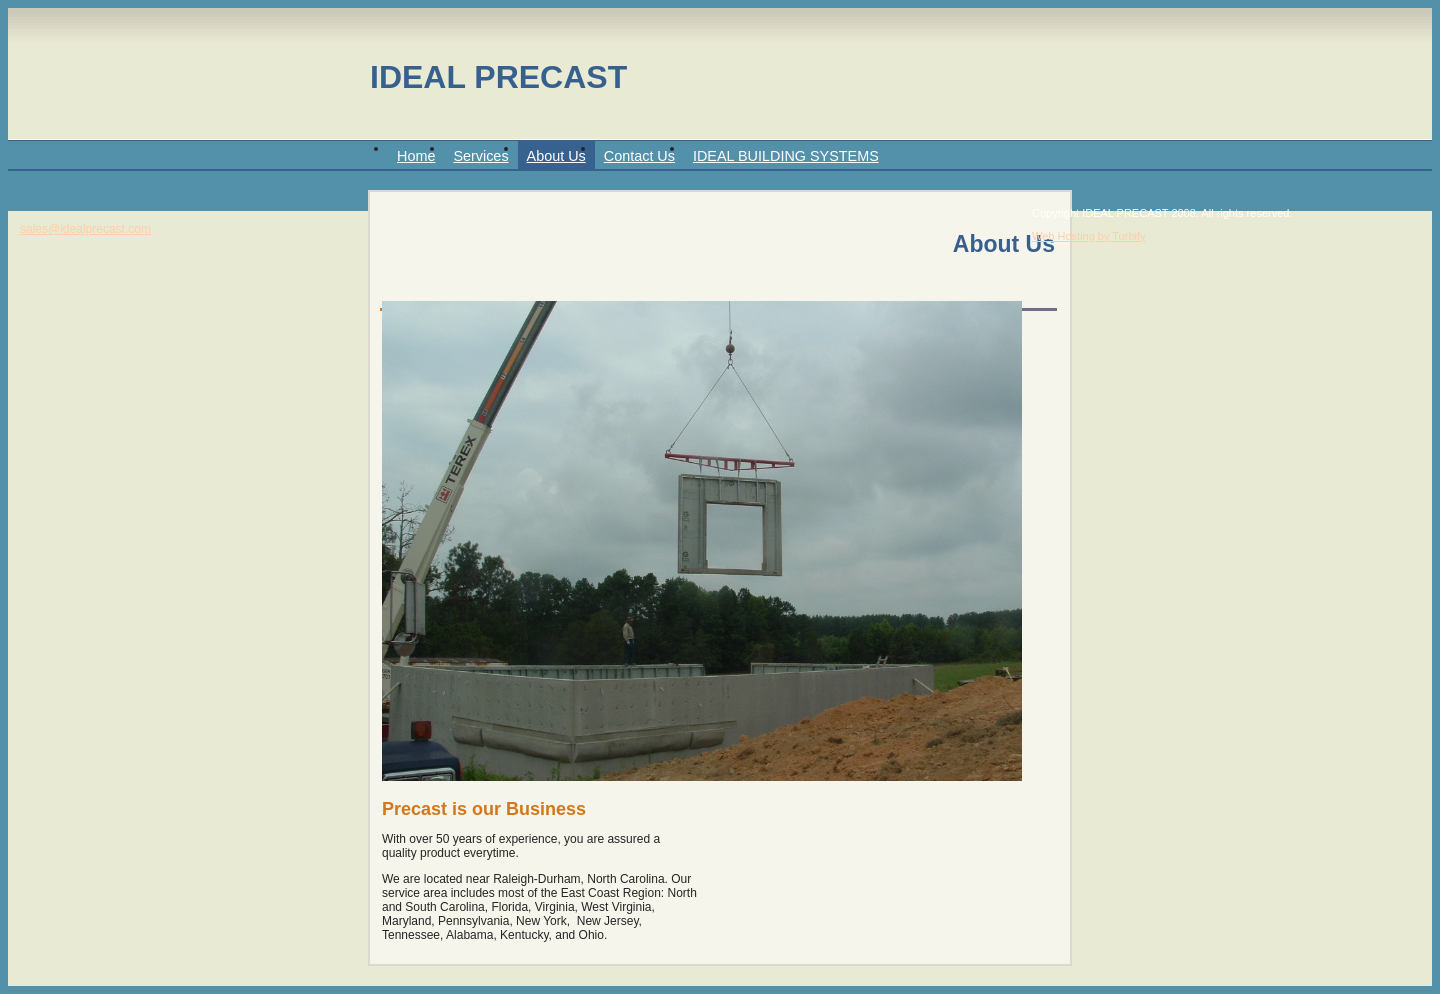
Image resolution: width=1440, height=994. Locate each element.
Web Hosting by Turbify (1089, 236)
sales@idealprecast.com (85, 229)
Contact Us (639, 156)
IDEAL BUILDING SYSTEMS (786, 156)
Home (416, 156)
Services (480, 156)
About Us (556, 156)
